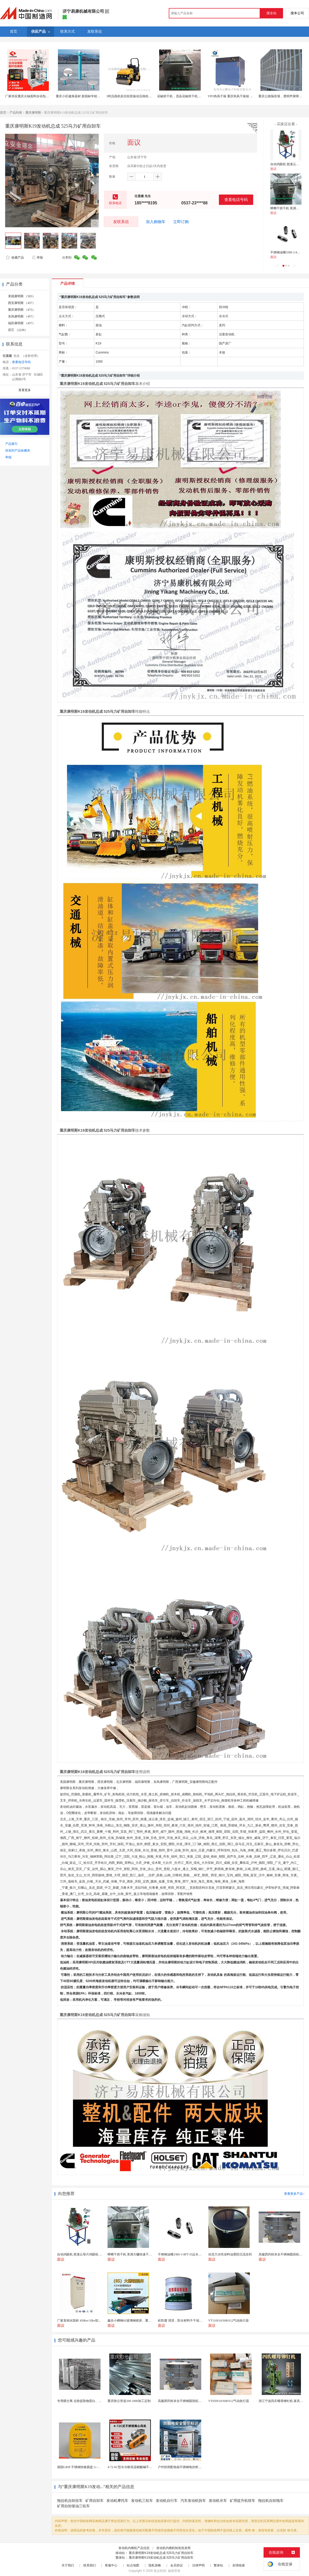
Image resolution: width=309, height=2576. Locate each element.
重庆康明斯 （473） (21, 309)
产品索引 (11, 444)
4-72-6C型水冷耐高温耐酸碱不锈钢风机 (135, 2467)
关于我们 (68, 2565)
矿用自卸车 (94, 2501)
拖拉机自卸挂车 (70, 2501)
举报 (37, 257)
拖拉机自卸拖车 (271, 2501)
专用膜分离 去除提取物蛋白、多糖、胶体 (85, 2401)
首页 (3, 112)
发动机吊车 (218, 2501)
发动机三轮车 (142, 2501)
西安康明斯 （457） (21, 303)
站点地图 (133, 2565)
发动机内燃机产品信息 (134, 2548)
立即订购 (181, 222)
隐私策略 (155, 2565)
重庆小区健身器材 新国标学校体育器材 (83, 96)
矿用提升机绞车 (242, 2501)
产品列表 (16, 112)
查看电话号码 (236, 199)
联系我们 (89, 2565)
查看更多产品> (294, 2194)
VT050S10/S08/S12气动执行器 (228, 2401)
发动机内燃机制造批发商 (173, 2548)
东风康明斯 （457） (21, 316)
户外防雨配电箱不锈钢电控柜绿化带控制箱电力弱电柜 (195, 2467)
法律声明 (198, 2565)
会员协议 (176, 2565)
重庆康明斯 (33, 112)
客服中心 (111, 2565)
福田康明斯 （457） (21, 323)
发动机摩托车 (117, 2501)
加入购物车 (155, 222)
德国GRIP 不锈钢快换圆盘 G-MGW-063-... (85, 2467)
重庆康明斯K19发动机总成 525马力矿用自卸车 (161, 2553)
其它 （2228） (18, 330)
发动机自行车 (167, 2501)
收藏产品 (15, 257)
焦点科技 (160, 2571)
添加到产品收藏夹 (17, 450)
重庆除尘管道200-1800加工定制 (129, 2401)
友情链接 (238, 2565)
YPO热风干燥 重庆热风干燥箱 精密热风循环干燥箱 (243, 96)
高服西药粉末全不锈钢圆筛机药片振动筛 (186, 2401)
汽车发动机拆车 (193, 2501)
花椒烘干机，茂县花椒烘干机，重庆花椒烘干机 (190, 96)
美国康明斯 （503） (21, 296)
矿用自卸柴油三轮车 (73, 2506)
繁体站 (218, 2565)
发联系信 (121, 221)
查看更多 (24, 390)
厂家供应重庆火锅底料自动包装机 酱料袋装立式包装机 (43, 96)
